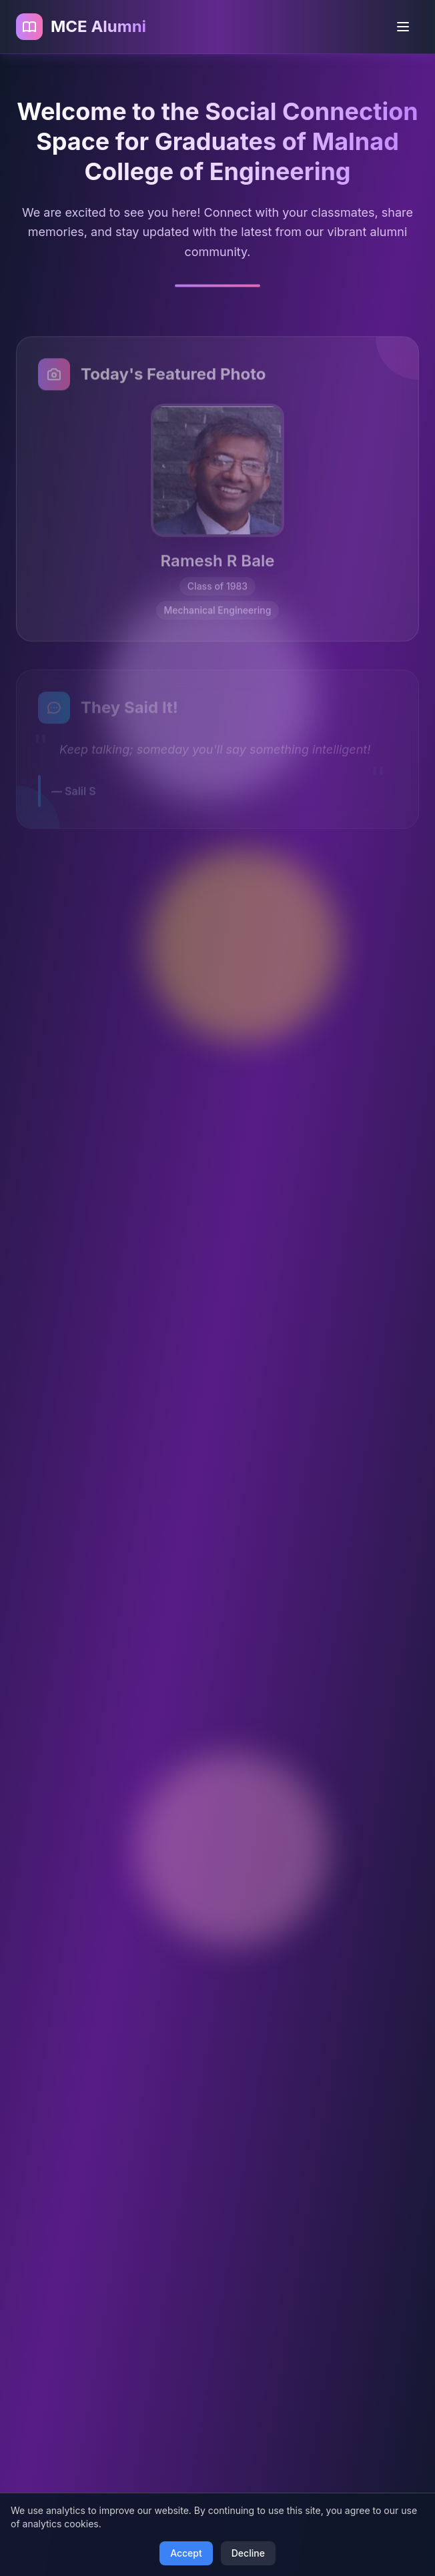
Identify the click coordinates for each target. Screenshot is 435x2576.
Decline (248, 2553)
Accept (186, 2553)
